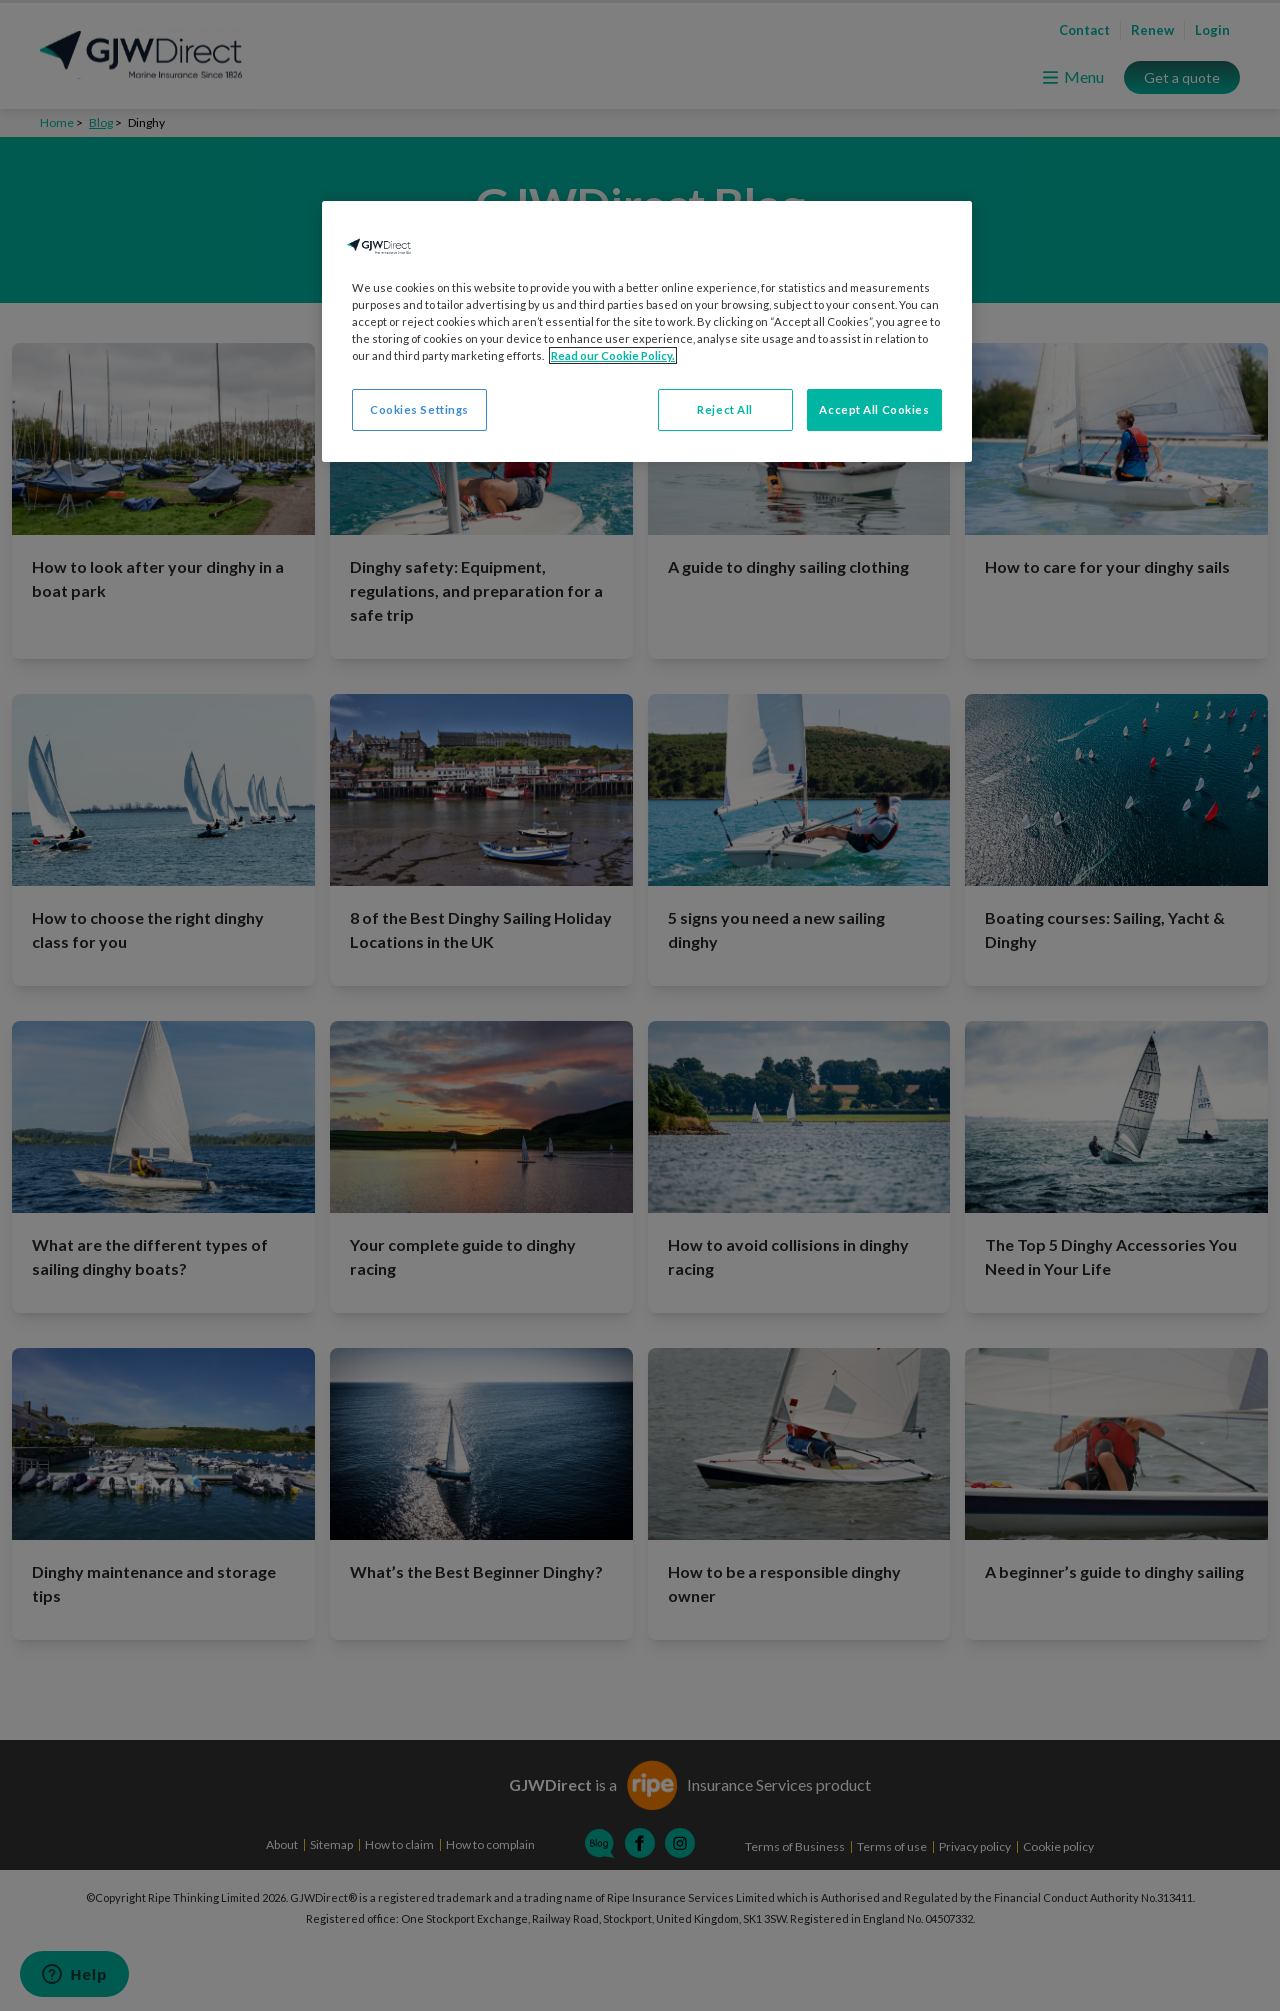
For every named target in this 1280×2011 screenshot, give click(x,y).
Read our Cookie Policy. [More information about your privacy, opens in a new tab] (613, 355)
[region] (647, 331)
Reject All (725, 409)
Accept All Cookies (874, 409)
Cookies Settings (419, 409)
